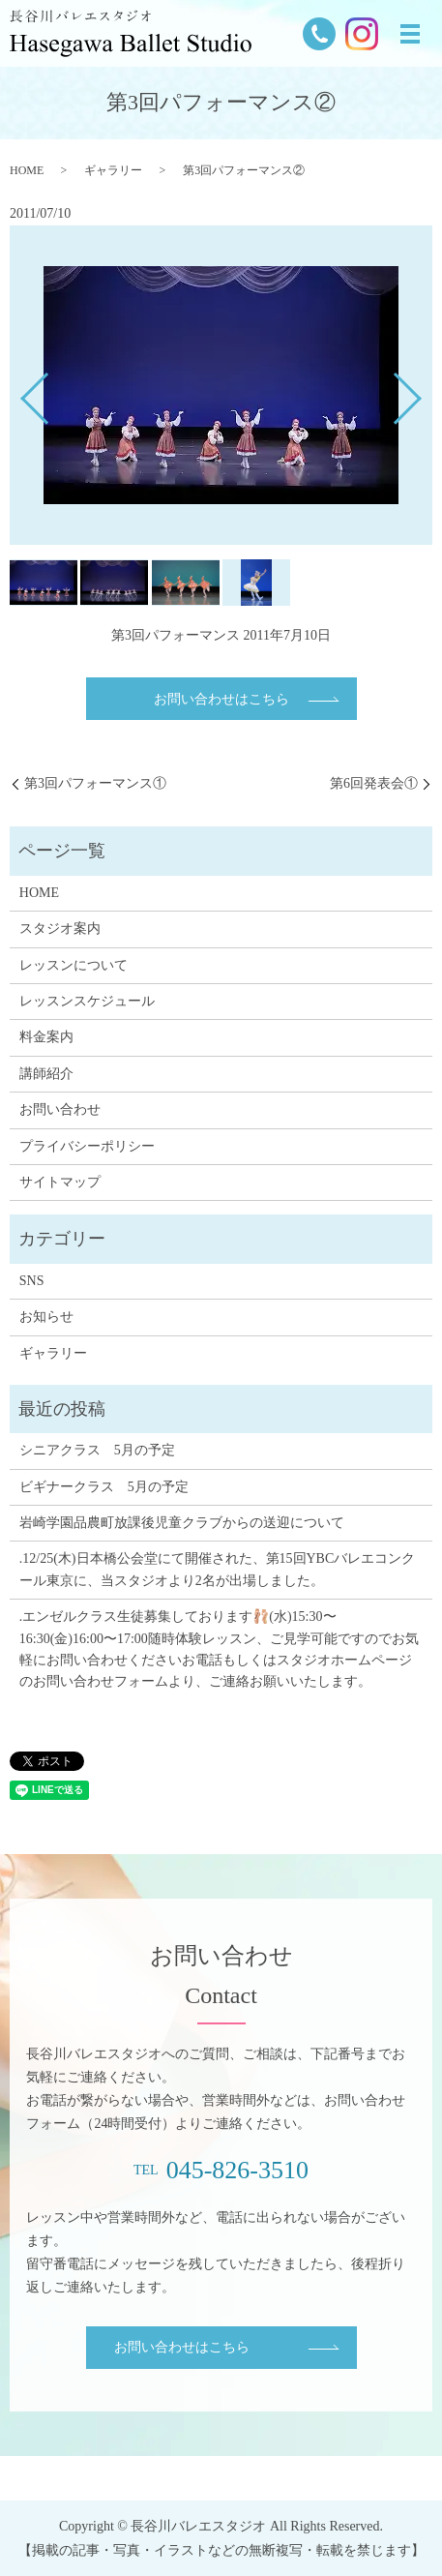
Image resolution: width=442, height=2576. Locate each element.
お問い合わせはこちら (221, 699)
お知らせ (46, 1316)
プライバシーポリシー (87, 1146)
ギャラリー (113, 170)
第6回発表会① (374, 783)
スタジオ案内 (60, 928)
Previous (18, 391)
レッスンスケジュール (87, 1001)
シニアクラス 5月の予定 (97, 1450)
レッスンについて (73, 965)
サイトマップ (60, 1182)
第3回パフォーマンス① (95, 783)
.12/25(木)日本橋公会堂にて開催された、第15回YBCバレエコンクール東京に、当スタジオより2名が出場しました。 (217, 1569)
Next (423, 391)
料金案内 (46, 1037)
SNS (31, 1280)
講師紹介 (46, 1073)
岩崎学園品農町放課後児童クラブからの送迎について (181, 1522)
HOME (27, 170)
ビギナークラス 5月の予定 (104, 1487)
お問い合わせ (60, 1109)
